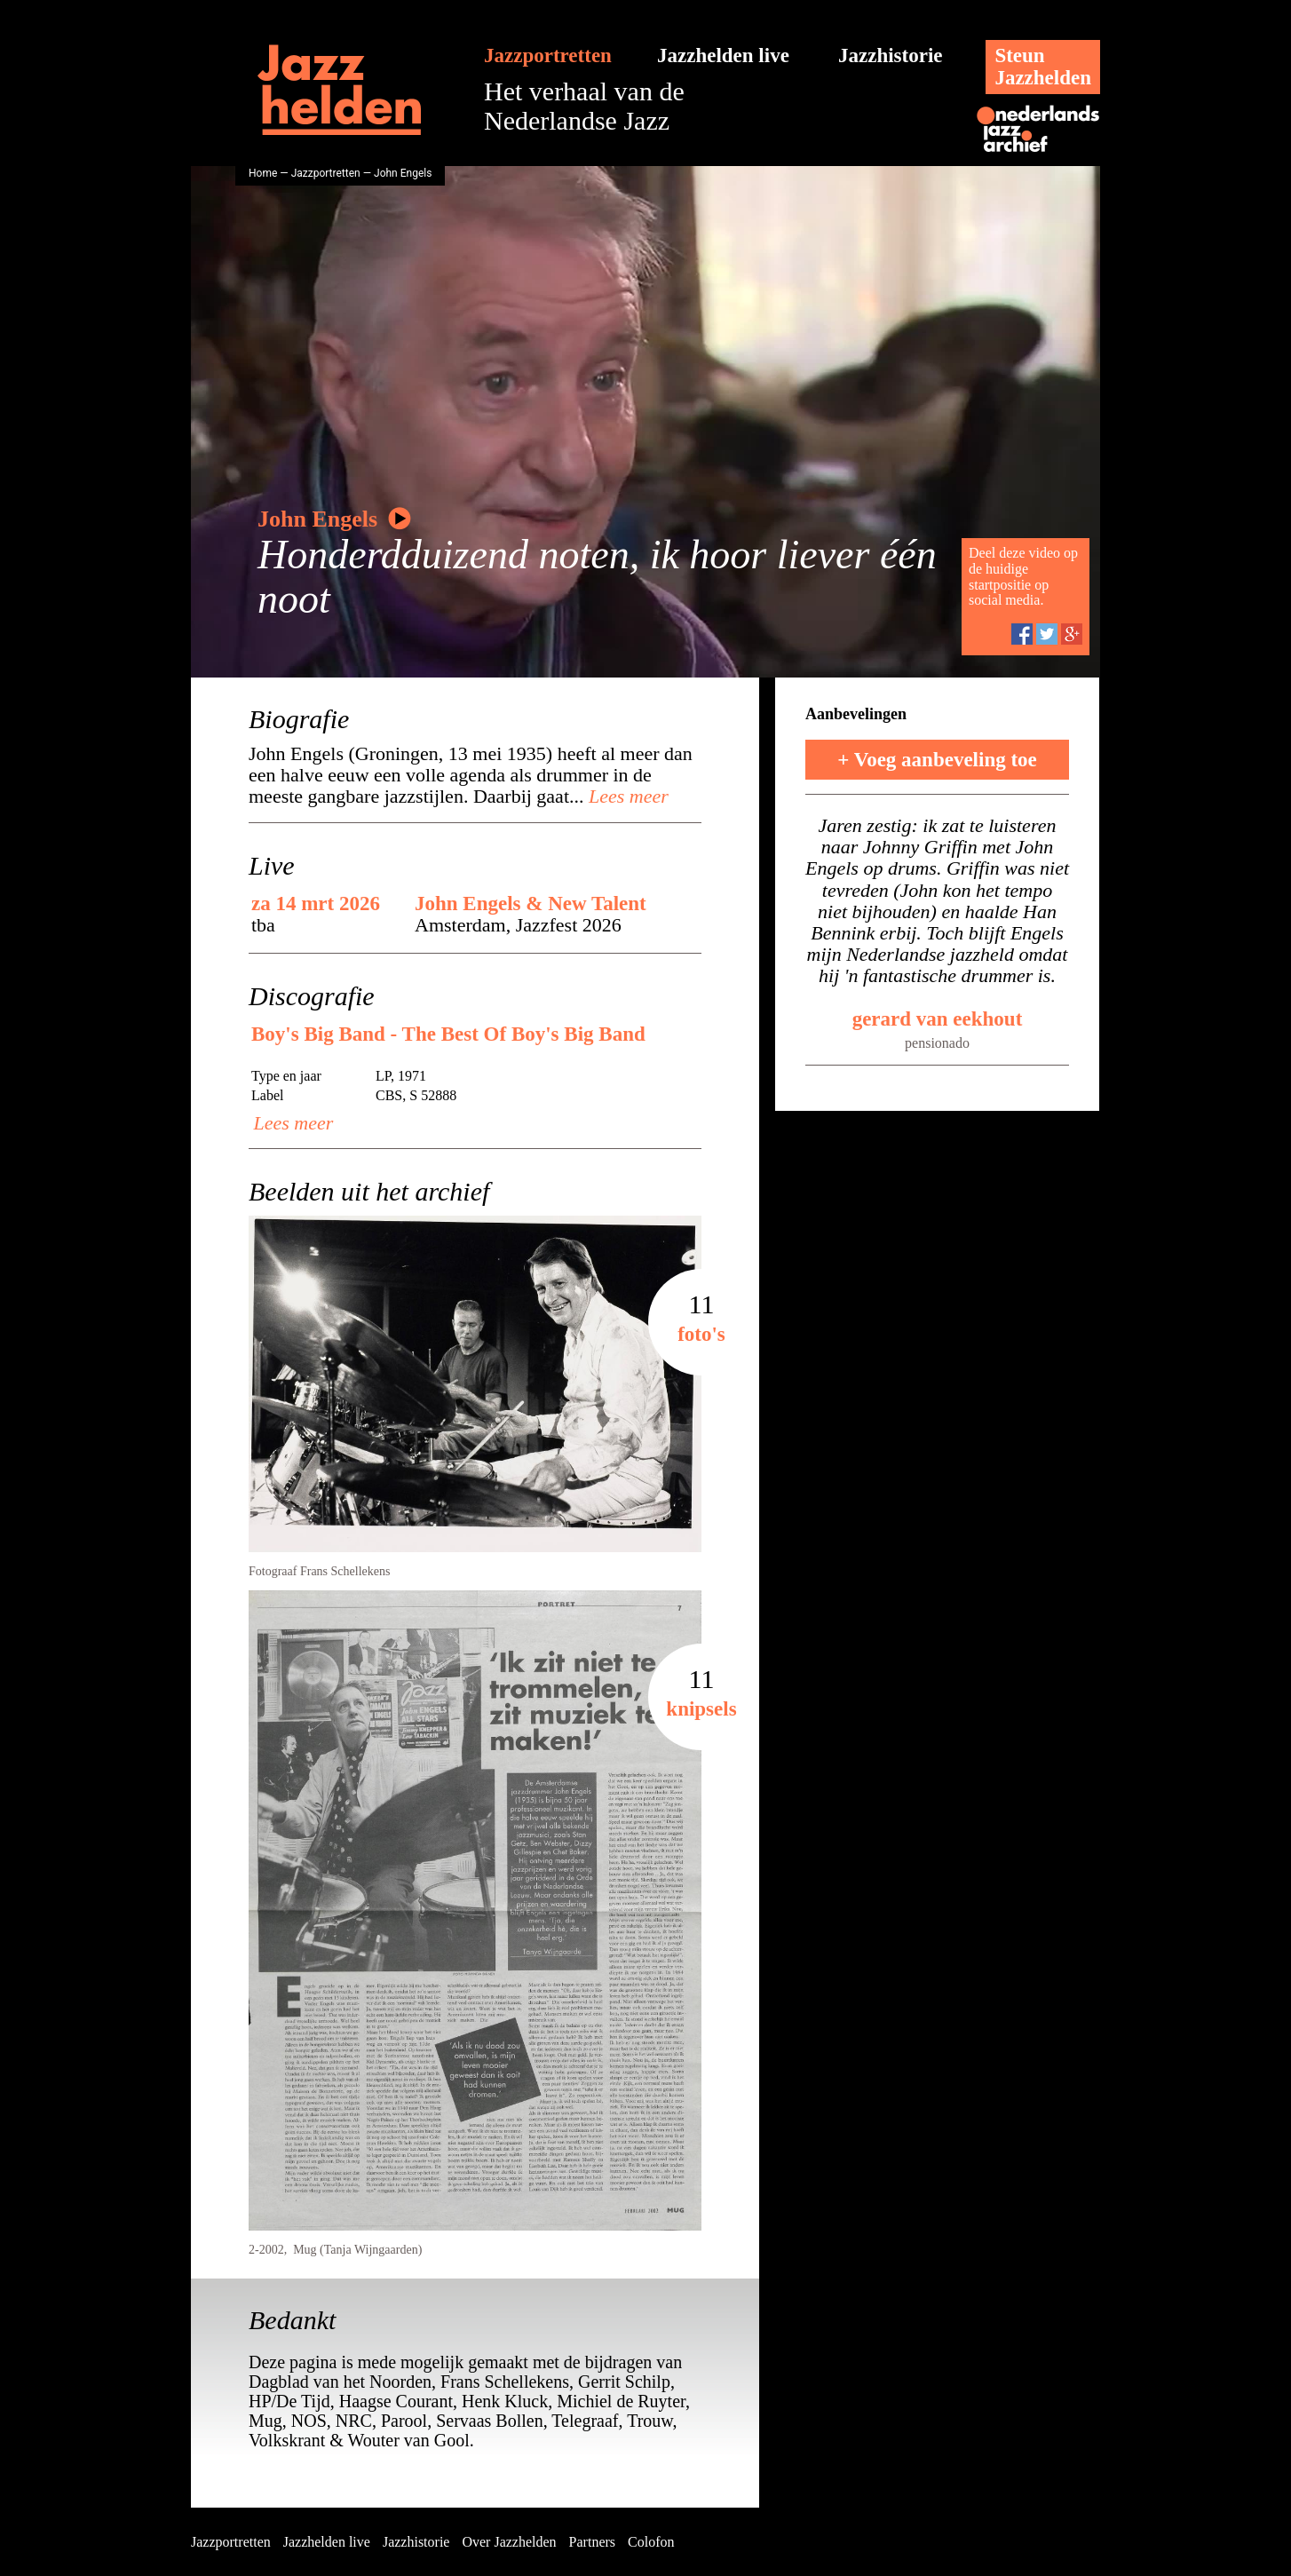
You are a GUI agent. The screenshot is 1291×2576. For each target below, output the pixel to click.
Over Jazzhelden (509, 2541)
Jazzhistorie (890, 55)
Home (263, 173)
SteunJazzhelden (1042, 66)
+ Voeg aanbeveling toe (937, 760)
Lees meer (626, 796)
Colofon (651, 2541)
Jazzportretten (548, 55)
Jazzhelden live (723, 55)
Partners (592, 2541)
